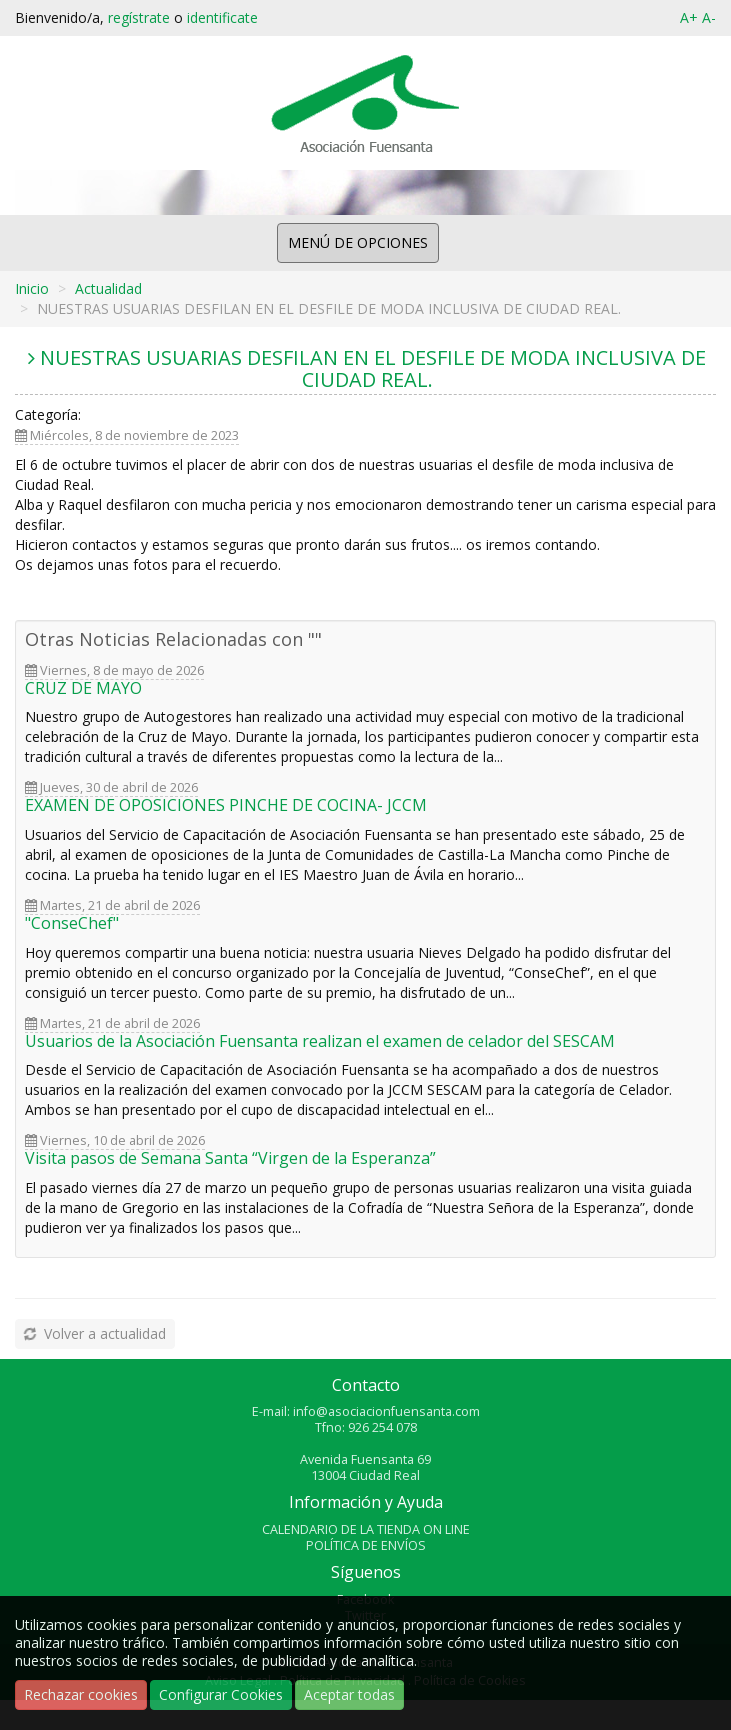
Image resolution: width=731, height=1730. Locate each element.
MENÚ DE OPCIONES (358, 242)
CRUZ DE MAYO (83, 688)
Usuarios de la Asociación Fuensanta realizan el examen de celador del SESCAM (320, 1041)
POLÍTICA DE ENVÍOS (366, 1545)
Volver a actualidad (93, 1333)
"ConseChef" (72, 923)
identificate (222, 17)
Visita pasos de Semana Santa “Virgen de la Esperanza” (230, 1158)
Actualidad (108, 288)
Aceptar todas (349, 1694)
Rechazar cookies (81, 1694)
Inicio (32, 288)
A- (709, 17)
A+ (689, 17)
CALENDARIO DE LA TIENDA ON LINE (366, 1529)
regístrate (139, 17)
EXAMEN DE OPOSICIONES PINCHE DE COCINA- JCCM (226, 805)
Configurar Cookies (221, 1694)
